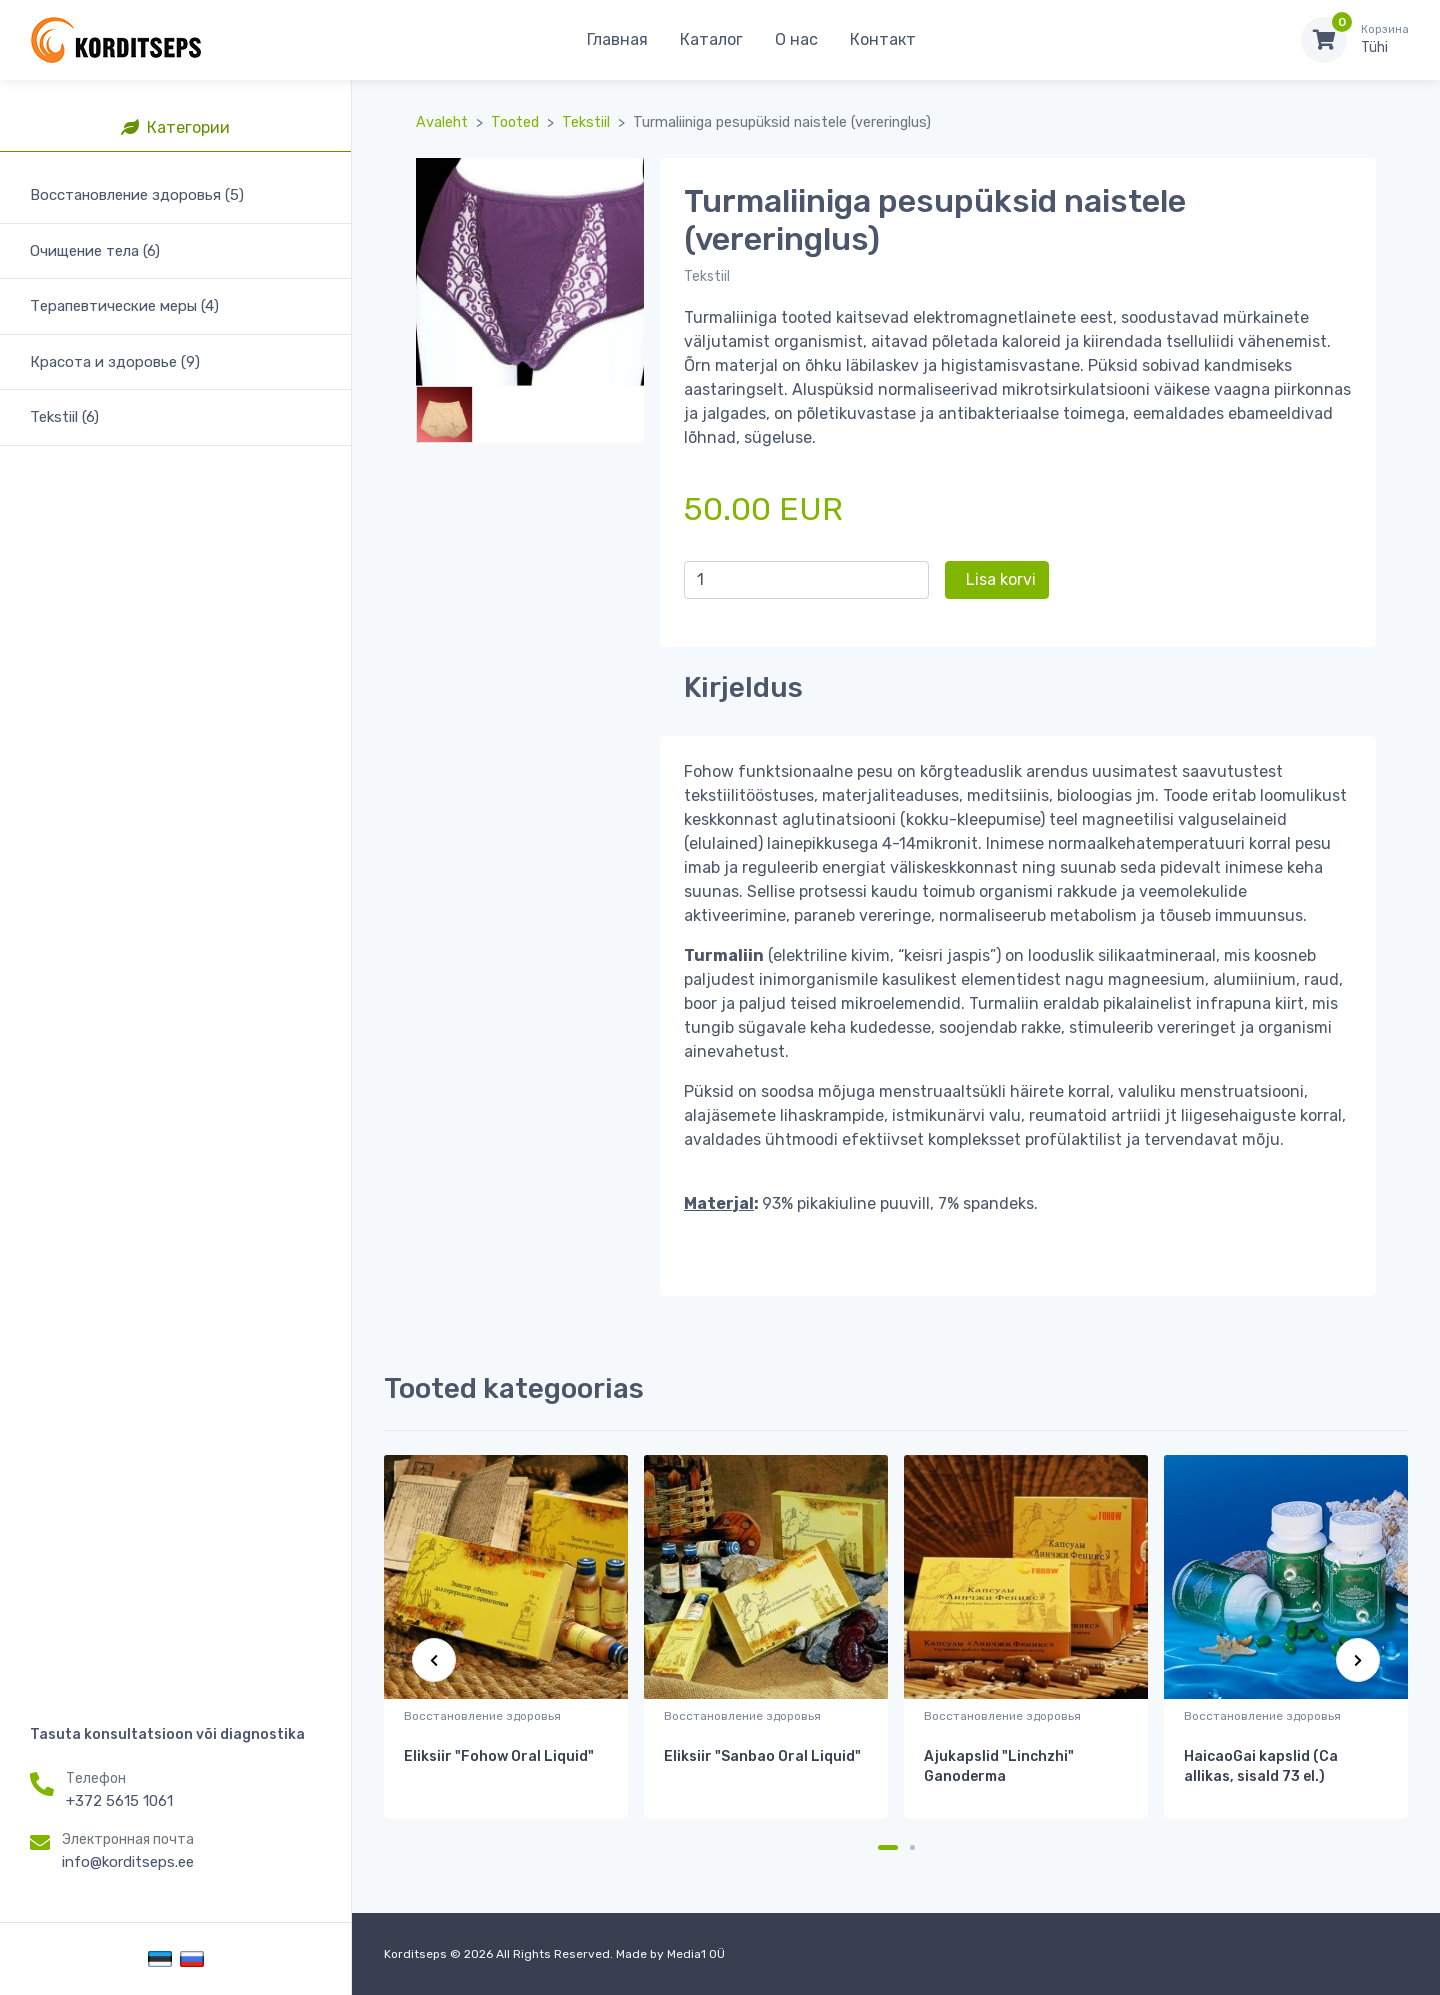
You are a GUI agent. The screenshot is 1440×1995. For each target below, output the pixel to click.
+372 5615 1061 (119, 1801)
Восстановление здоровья (482, 1716)
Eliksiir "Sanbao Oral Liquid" (762, 1756)
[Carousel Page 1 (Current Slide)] (888, 1847)
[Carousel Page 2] (912, 1847)
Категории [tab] (175, 127)
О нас (796, 39)
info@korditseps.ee (128, 1862)
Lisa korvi (1001, 579)
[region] (175, 915)
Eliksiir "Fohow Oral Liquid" (499, 1756)
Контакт (883, 39)
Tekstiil (586, 122)
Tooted (515, 122)
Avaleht (442, 122)
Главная (617, 39)
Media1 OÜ (696, 1954)
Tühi (1385, 39)
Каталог (711, 39)
